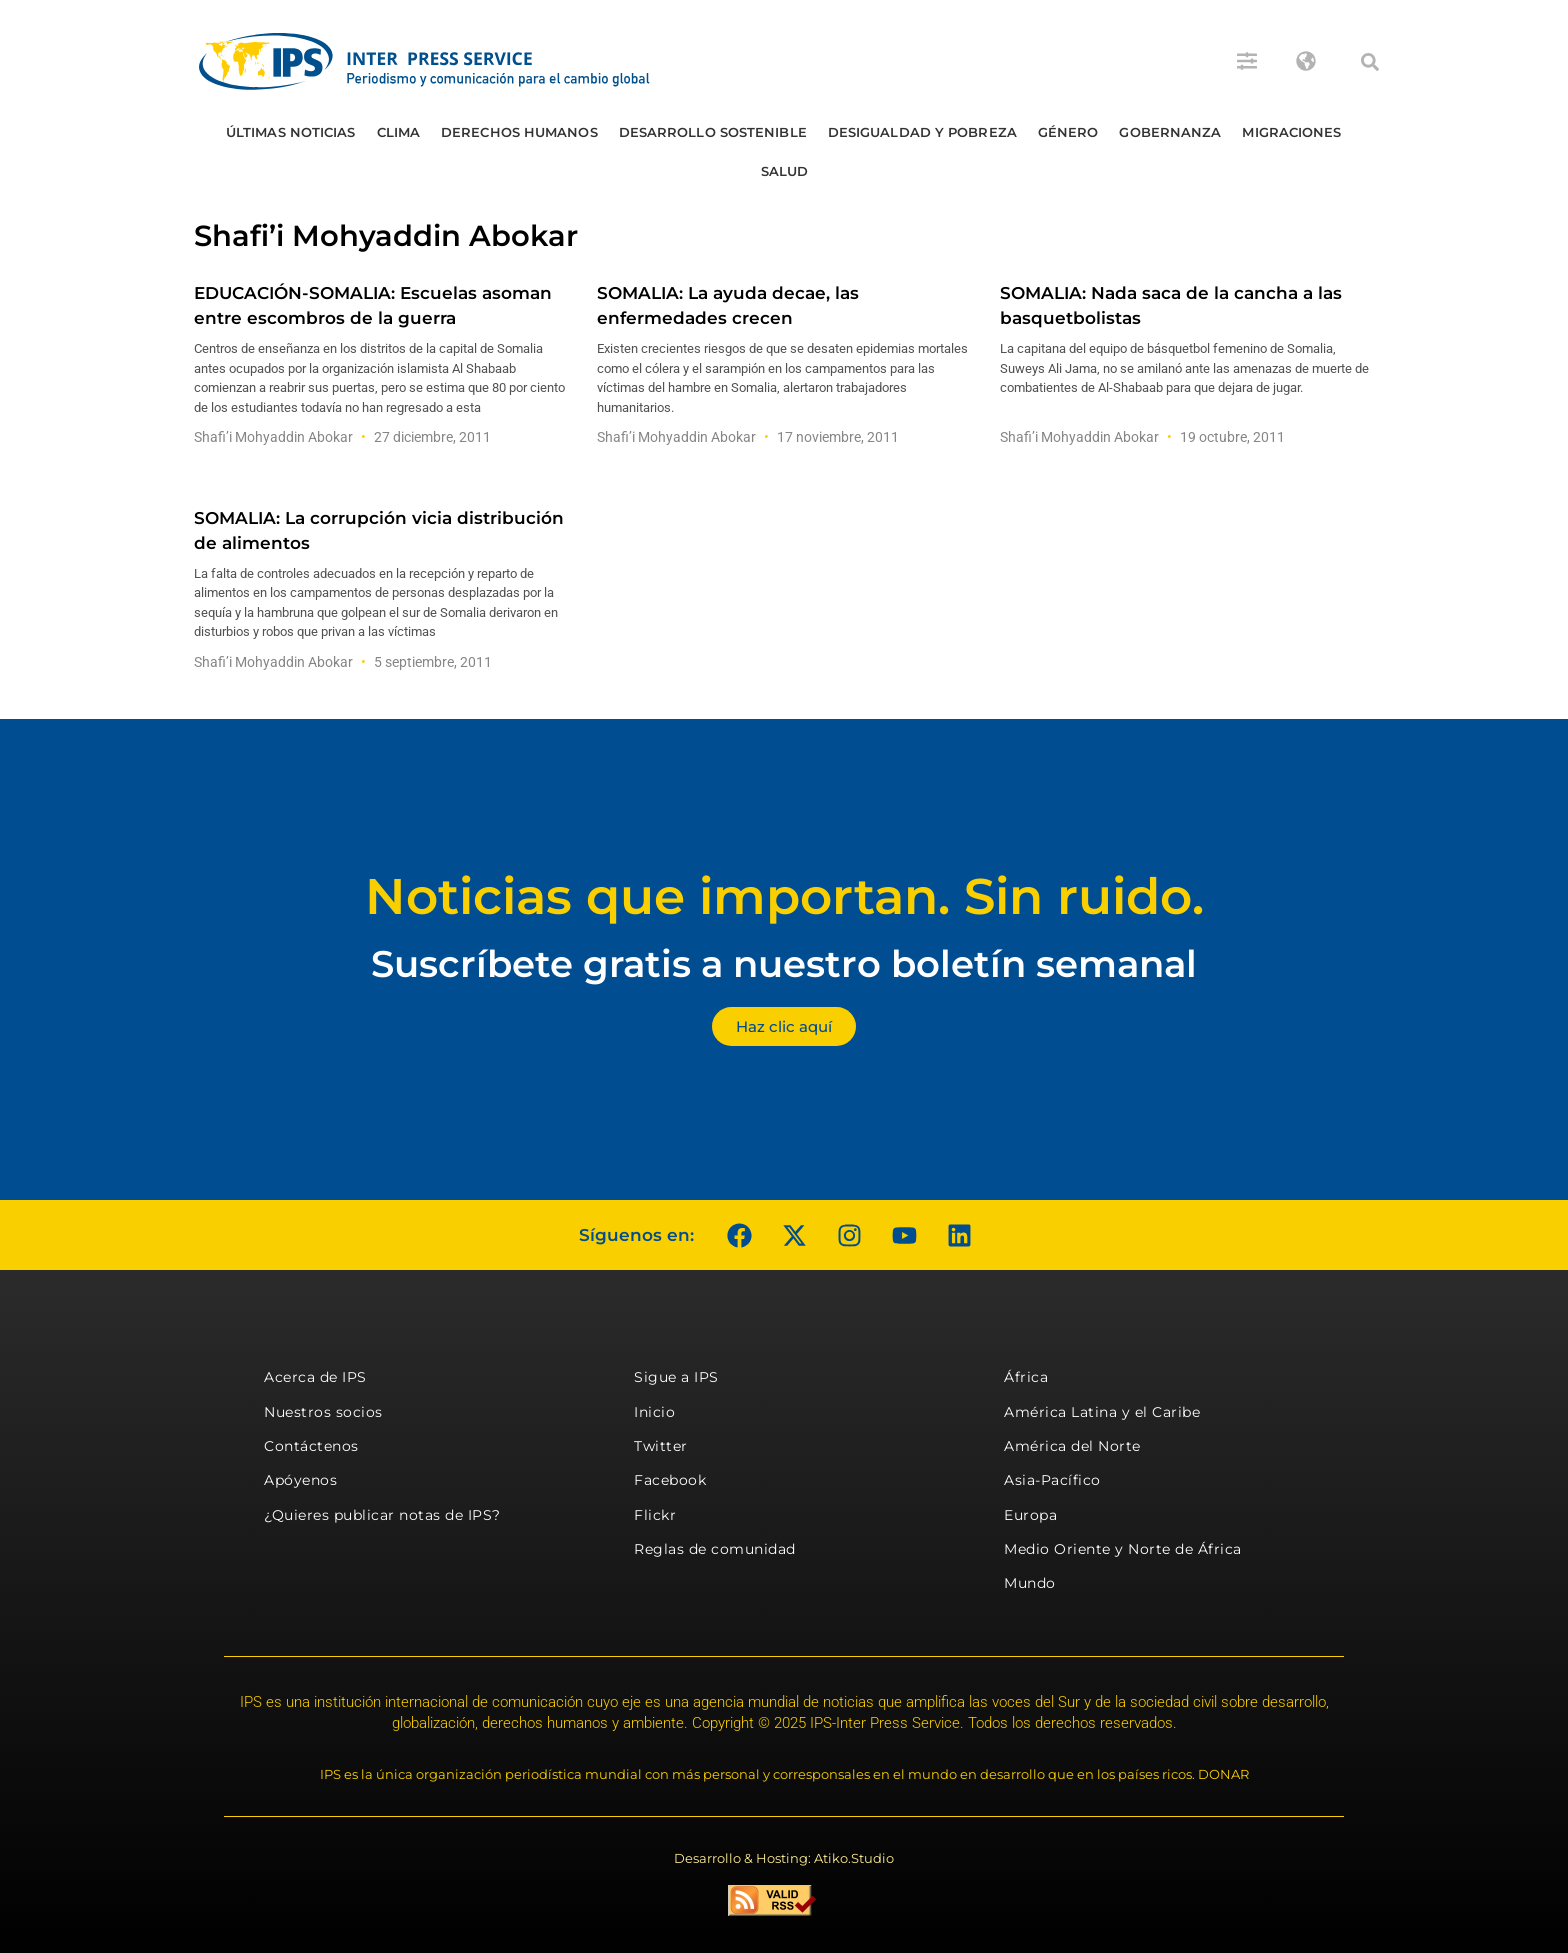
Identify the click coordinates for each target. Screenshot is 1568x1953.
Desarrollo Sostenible (713, 132)
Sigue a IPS (676, 1377)
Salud (785, 171)
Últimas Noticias (291, 132)
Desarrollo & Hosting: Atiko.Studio (784, 1858)
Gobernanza (1170, 132)
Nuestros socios (323, 1412)
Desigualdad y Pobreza (922, 132)
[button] (1370, 62)
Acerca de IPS (315, 1377)
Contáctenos (311, 1446)
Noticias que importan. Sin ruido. (784, 896)
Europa (1030, 1515)
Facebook (670, 1480)
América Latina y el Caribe (1102, 1412)
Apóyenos (300, 1480)
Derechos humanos (519, 132)
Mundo (1030, 1583)
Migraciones (1291, 132)
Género (1068, 132)
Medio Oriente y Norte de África (1123, 1549)
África (1026, 1377)
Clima (399, 132)
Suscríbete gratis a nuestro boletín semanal (784, 963)
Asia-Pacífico (1052, 1480)
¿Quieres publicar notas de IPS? (382, 1515)
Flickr (655, 1515)
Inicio (654, 1412)
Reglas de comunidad (715, 1549)
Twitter (661, 1446)
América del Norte (1072, 1446)
